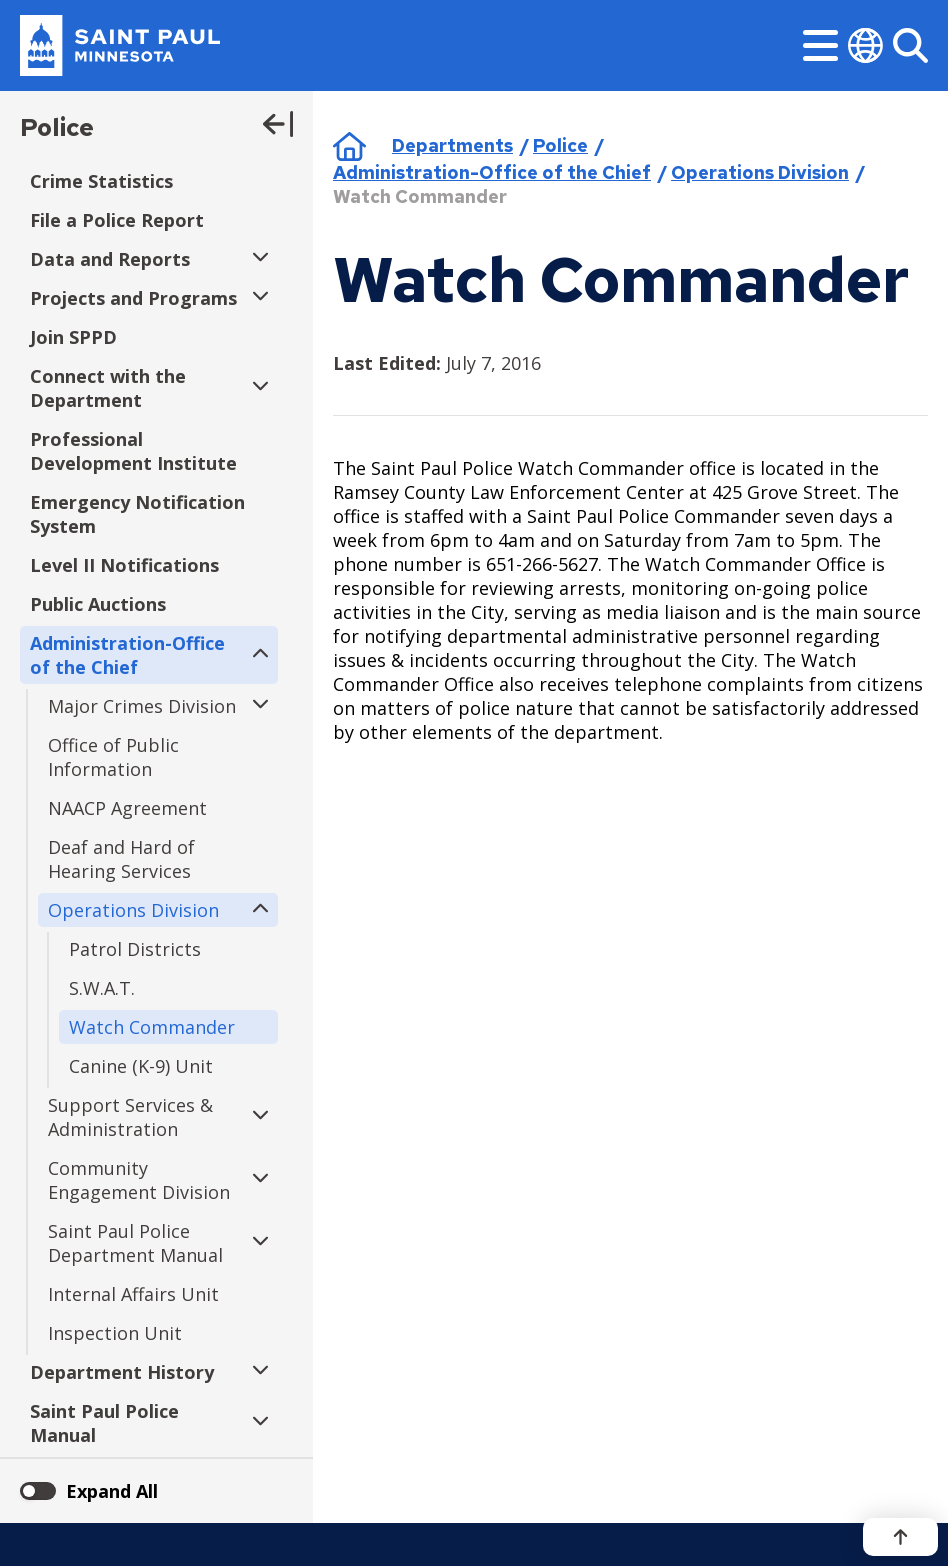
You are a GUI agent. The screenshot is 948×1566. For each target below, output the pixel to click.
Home (349, 146)
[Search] (910, 45)
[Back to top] (900, 1537)
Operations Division (760, 172)
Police (57, 127)
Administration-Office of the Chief (492, 172)
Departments (452, 145)
